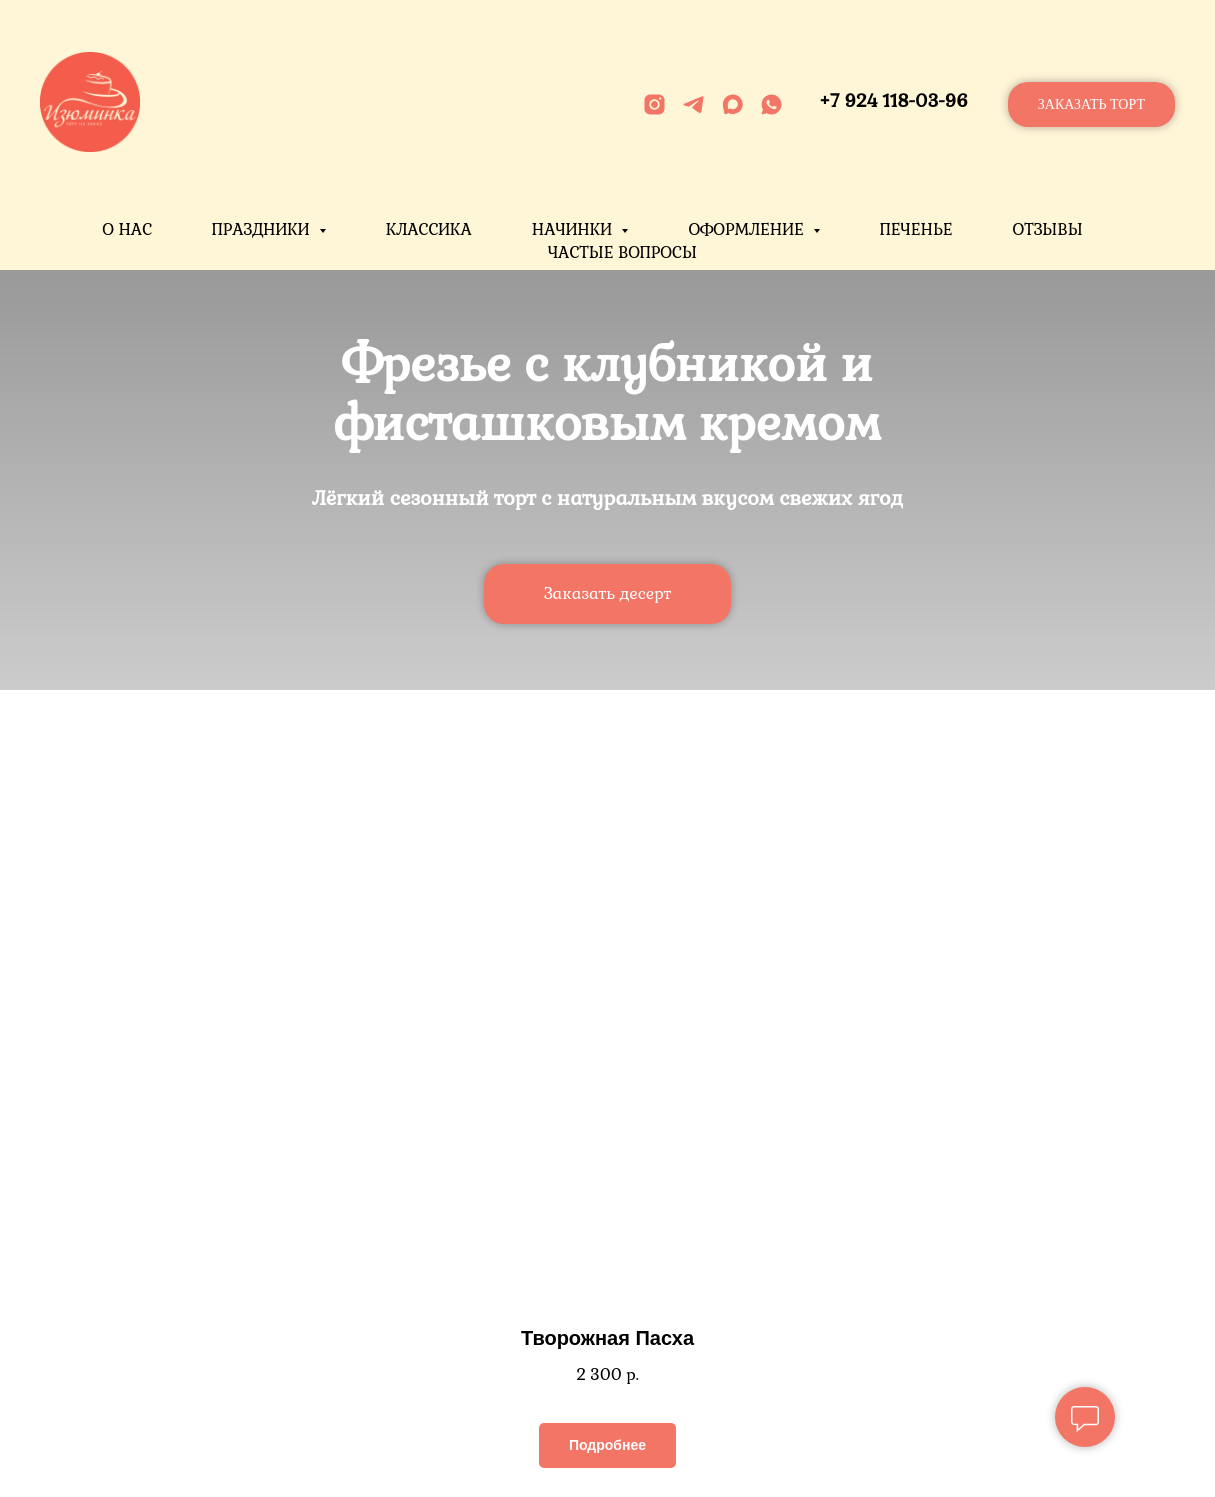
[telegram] (693, 104)
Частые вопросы (622, 252)
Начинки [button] (574, 229)
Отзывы (1047, 229)
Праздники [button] (263, 229)
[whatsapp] (771, 104)
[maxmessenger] (732, 104)
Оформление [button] (748, 229)
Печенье (916, 229)
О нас (127, 229)
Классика (429, 229)
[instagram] (654, 104)
